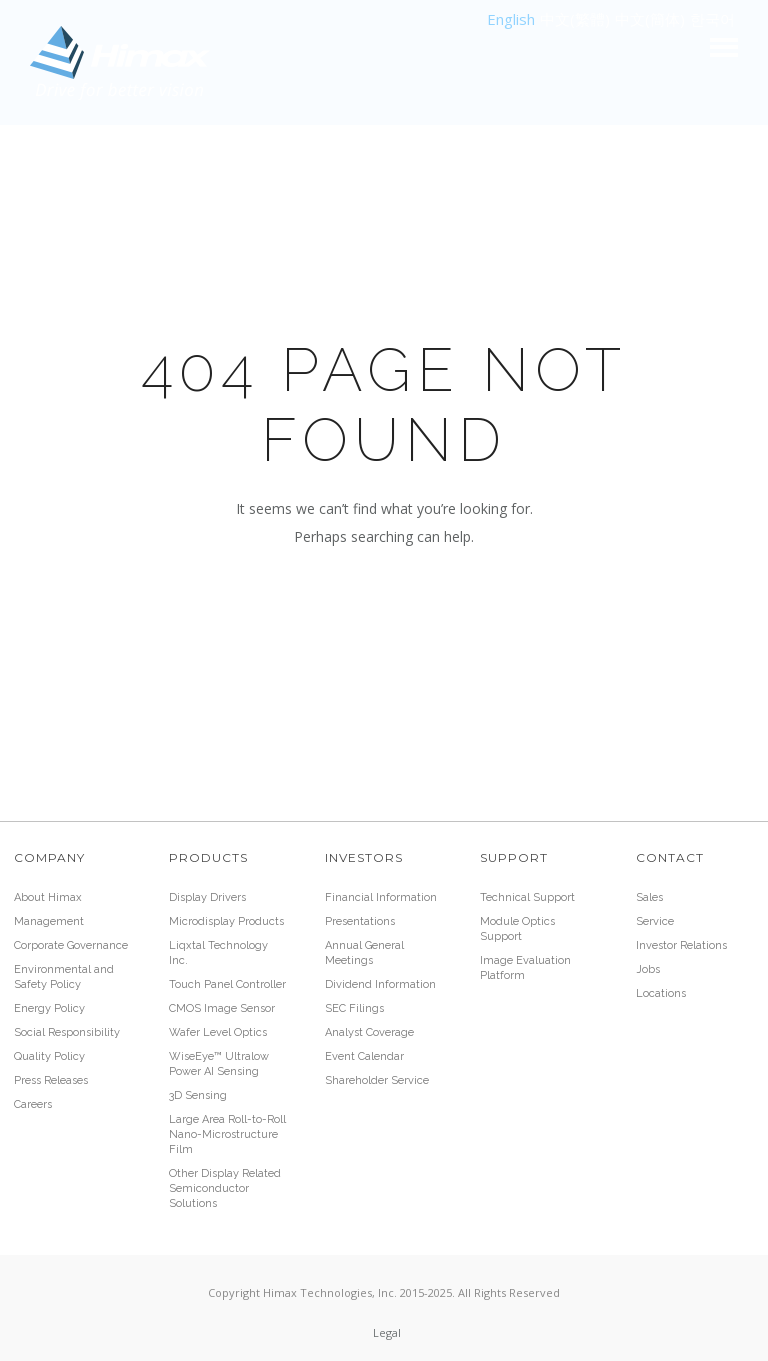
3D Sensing (198, 1095)
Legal (387, 1332)
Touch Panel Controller (227, 984)
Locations (661, 993)
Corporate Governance (71, 945)
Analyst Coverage (369, 1032)
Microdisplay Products (226, 921)
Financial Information (381, 897)
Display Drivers (207, 897)
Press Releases (51, 1080)
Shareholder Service (377, 1080)
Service (655, 921)
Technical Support (527, 897)
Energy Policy (49, 1008)
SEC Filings (354, 1008)
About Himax (48, 897)
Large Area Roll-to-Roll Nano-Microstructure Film (227, 1134)
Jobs (648, 969)
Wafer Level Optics (218, 1032)
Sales (649, 897)
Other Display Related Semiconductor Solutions (225, 1188)
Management (49, 921)
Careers (33, 1104)
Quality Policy (49, 1056)
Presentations (360, 921)
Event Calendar (364, 1056)
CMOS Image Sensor (222, 1008)
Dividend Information (380, 984)
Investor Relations (681, 945)
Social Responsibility (67, 1032)
